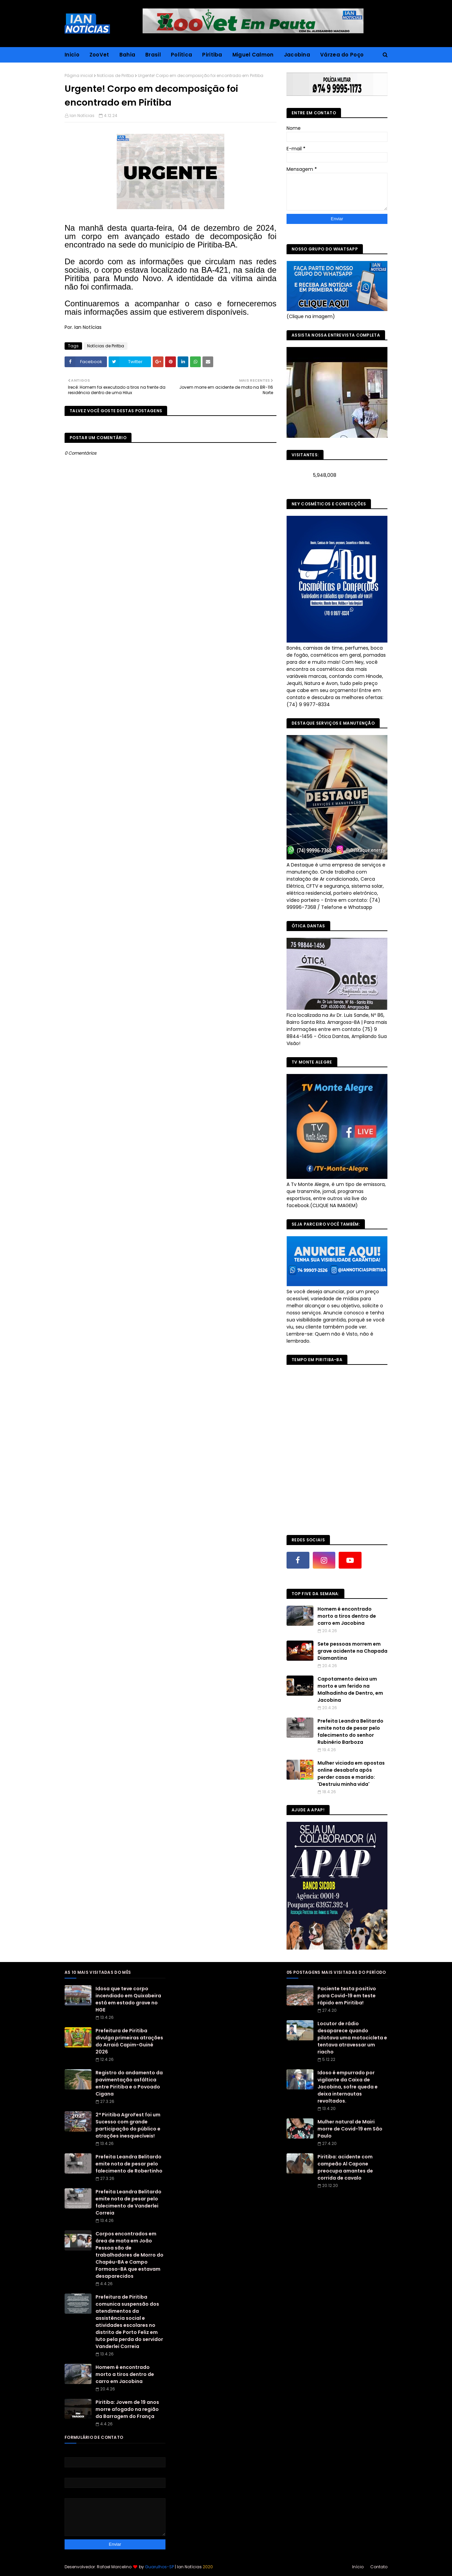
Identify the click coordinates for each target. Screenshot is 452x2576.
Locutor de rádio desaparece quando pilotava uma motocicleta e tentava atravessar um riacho (352, 2037)
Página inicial (79, 75)
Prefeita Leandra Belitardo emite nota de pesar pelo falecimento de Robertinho (129, 2163)
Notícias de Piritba (115, 75)
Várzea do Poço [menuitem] (342, 54)
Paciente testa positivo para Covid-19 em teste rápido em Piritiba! (346, 1995)
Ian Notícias (82, 115)
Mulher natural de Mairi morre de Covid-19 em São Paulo (349, 2128)
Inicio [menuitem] (72, 54)
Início (358, 2567)
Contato (378, 2567)
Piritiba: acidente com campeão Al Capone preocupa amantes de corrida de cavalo (345, 2167)
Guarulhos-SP (159, 2567)
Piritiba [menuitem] (212, 54)
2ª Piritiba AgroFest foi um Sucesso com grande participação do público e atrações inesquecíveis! (128, 2125)
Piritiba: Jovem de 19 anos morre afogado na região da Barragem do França (127, 2409)
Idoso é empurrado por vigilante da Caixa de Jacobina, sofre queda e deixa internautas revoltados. (347, 2086)
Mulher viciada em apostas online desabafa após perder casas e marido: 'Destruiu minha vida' (351, 1773)
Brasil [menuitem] (153, 54)
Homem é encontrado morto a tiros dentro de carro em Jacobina (346, 1616)
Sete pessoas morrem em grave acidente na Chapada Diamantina (352, 1651)
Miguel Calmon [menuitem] (253, 54)
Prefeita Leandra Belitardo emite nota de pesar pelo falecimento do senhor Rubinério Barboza (350, 1731)
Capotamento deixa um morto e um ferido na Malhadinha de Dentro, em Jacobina (350, 1689)
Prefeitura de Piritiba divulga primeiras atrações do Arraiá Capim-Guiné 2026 (129, 2041)
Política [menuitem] (181, 54)
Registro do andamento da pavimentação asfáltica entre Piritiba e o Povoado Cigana (129, 2083)
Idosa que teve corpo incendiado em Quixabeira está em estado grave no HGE (128, 1999)
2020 (208, 2567)
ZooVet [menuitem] (99, 54)
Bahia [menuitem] (127, 54)
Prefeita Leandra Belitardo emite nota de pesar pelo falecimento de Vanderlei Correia (128, 2202)
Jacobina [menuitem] (297, 54)
